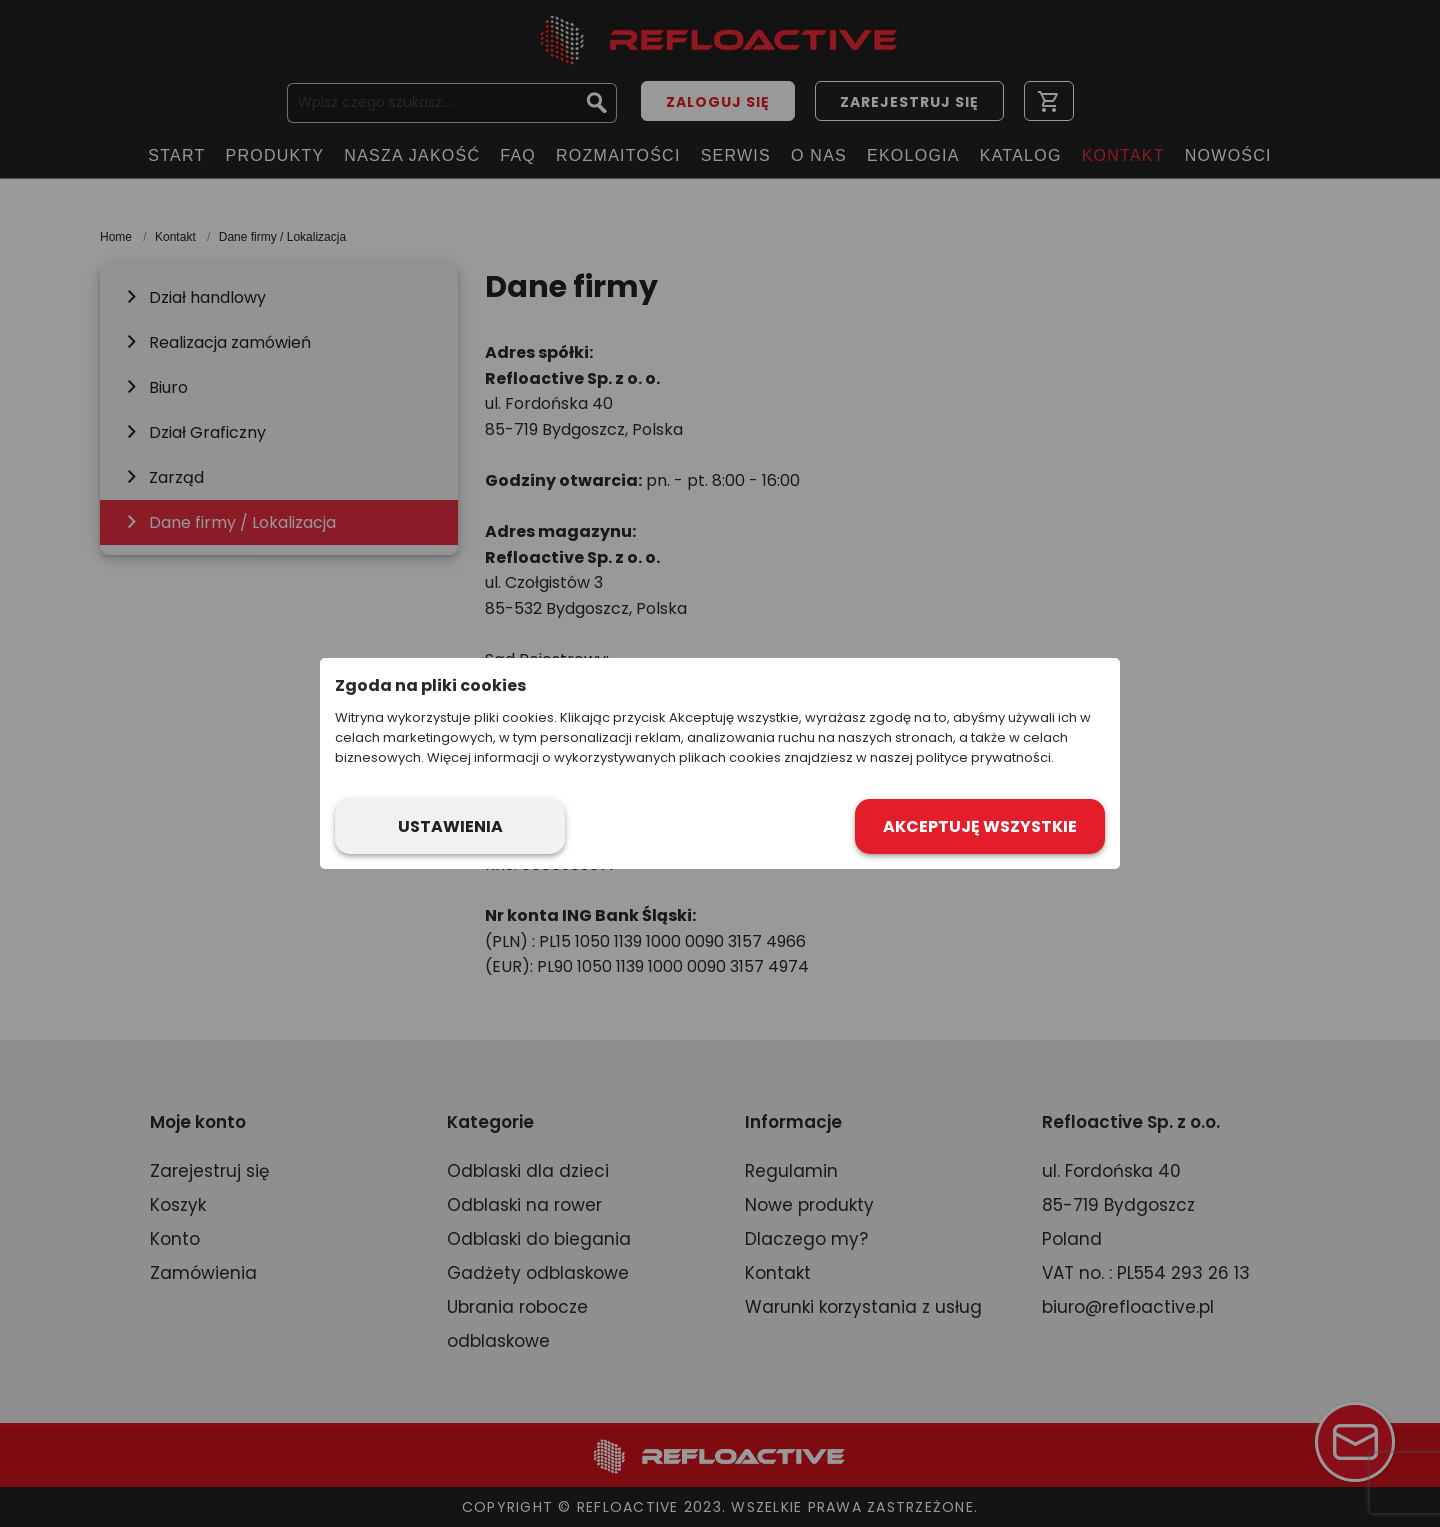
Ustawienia (450, 826)
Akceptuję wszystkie (980, 826)
